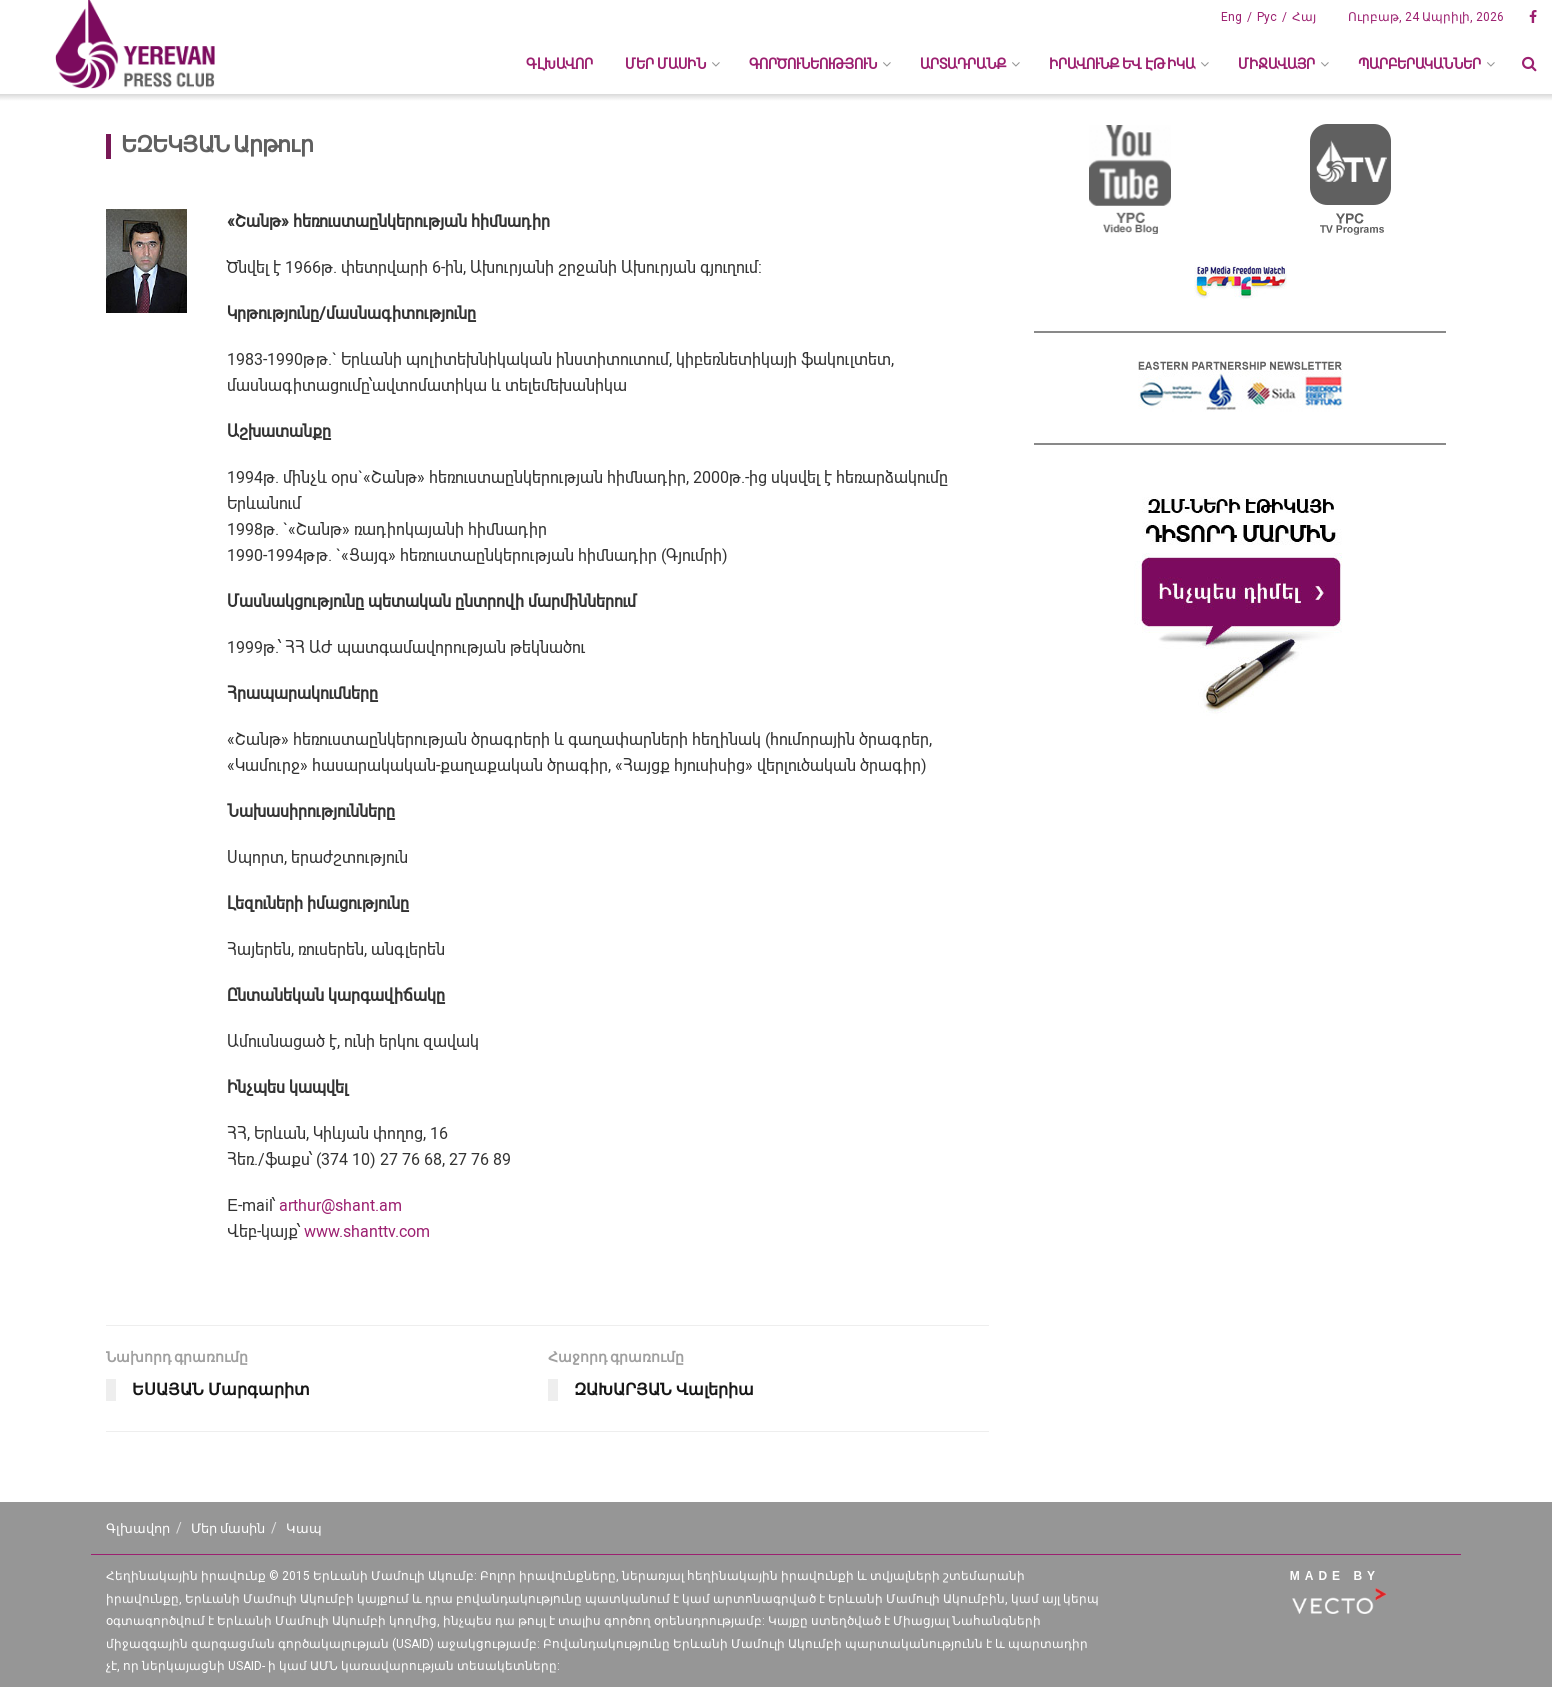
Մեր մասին (228, 1528)
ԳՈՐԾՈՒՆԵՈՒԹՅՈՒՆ (813, 64)
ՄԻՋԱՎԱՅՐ (1276, 64)
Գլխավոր (559, 64)
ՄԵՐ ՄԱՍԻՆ (665, 64)
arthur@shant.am (340, 1205)
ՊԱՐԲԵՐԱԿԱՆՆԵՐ (1419, 64)
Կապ (304, 1528)
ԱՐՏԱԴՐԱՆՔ (963, 64)
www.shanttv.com (367, 1231)
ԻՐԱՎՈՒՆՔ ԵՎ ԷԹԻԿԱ (1122, 64)
